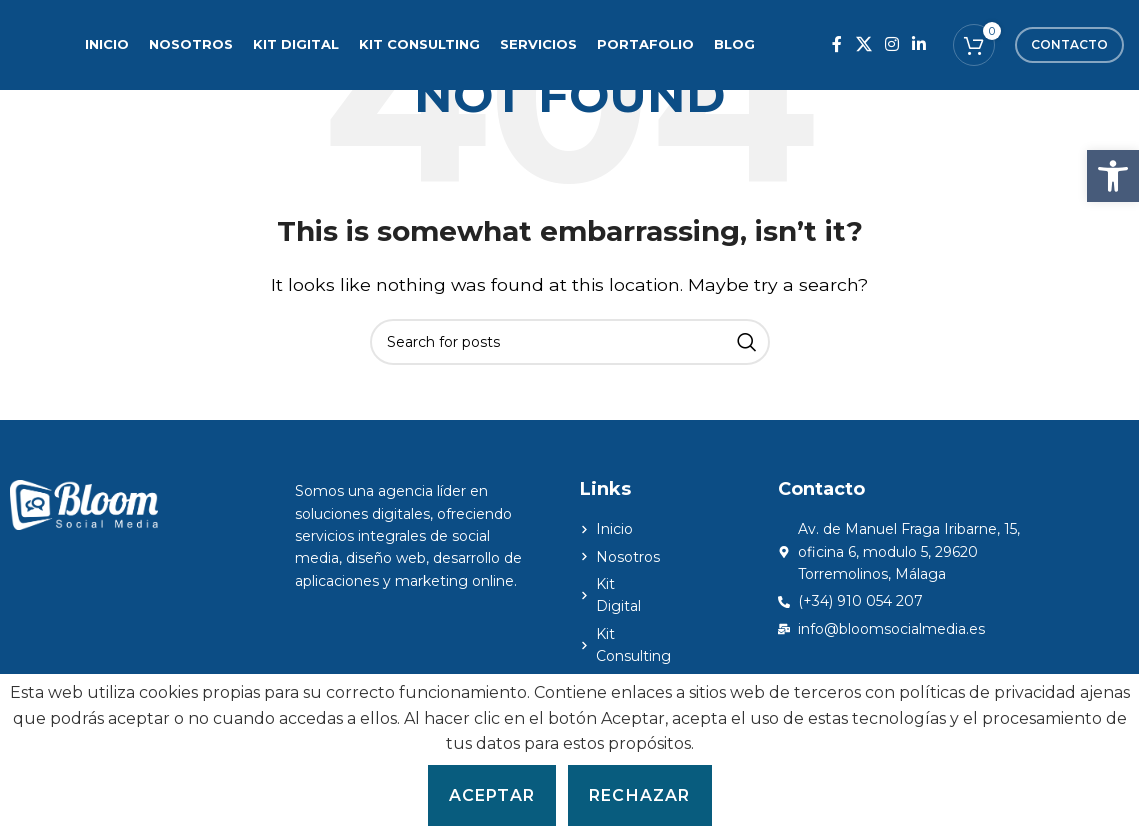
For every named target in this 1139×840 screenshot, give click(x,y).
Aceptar (492, 795)
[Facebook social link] (837, 44)
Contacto (1069, 44)
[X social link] (863, 44)
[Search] (570, 342)
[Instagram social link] (891, 44)
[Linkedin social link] (919, 44)
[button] (1113, 176)
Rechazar (640, 795)
